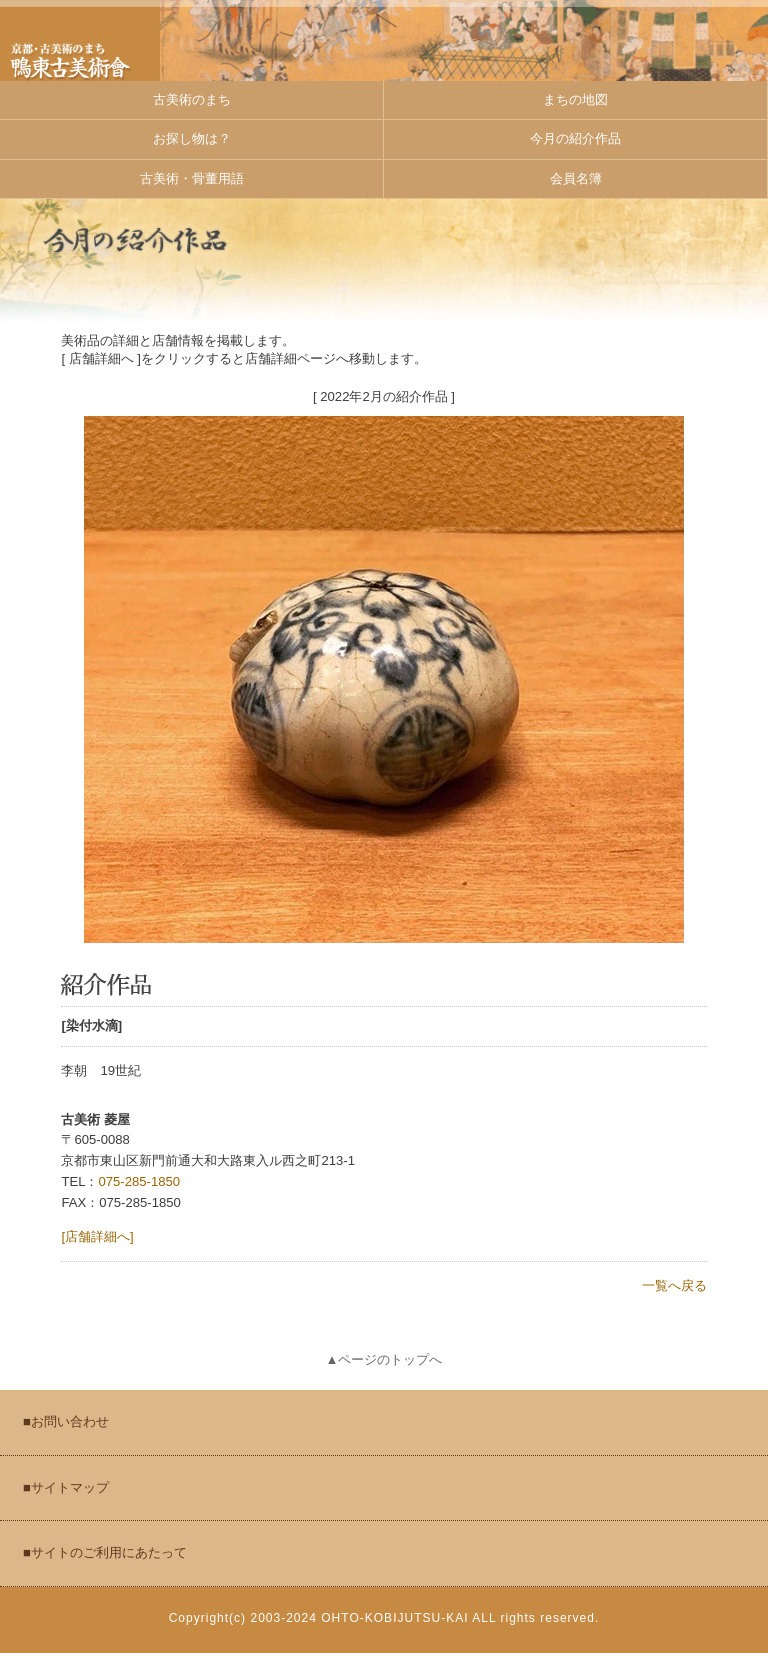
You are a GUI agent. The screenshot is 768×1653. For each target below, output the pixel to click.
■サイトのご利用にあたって (105, 1552)
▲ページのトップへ (384, 1359)
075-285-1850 (139, 1181)
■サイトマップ (66, 1487)
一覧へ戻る (674, 1285)
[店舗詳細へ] (97, 1236)
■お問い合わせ (66, 1421)
